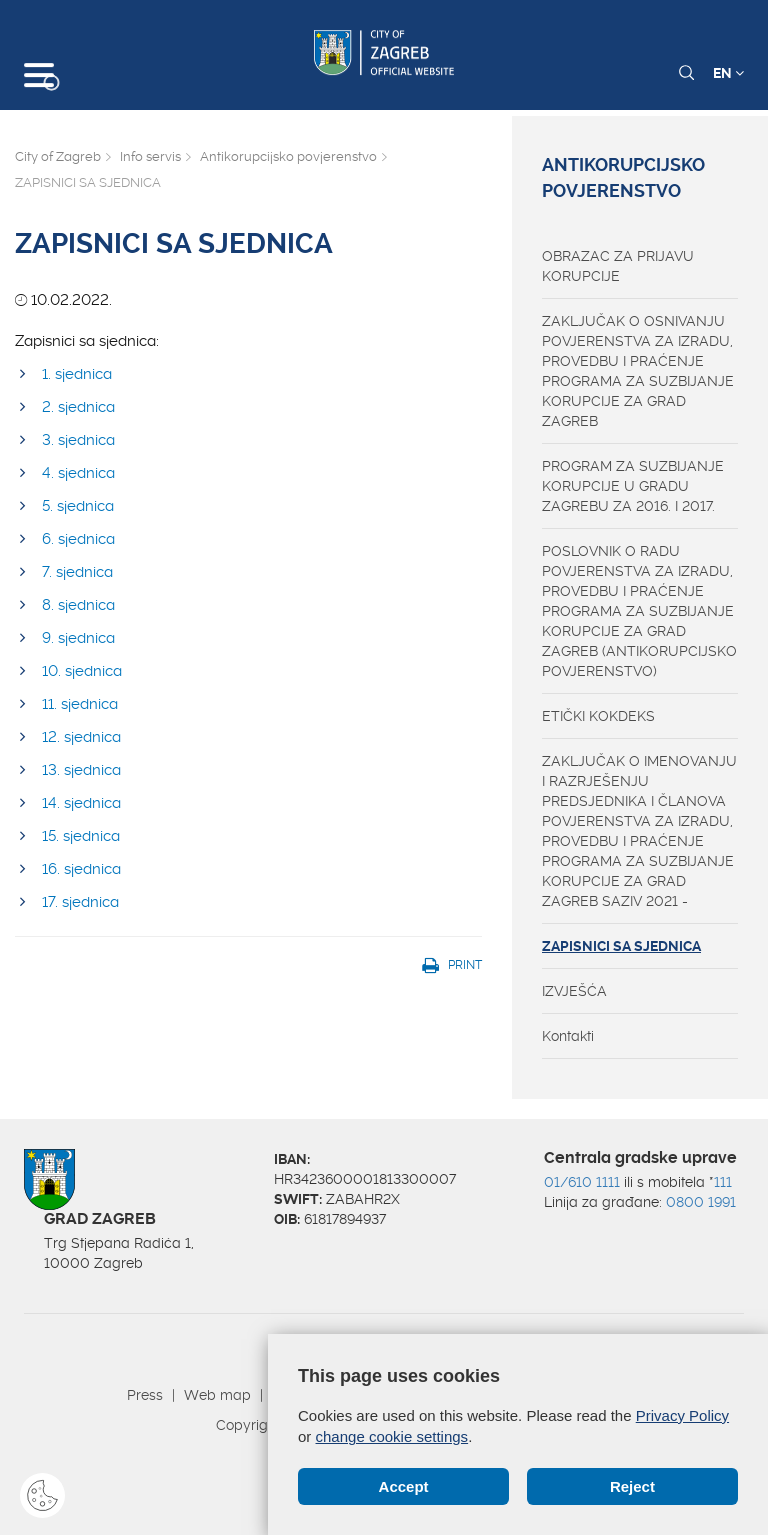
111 (723, 1182)
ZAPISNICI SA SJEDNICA (621, 946)
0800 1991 (701, 1202)
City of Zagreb (58, 156)
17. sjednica (80, 902)
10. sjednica (82, 671)
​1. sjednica (77, 374)
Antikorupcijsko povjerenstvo (288, 156)
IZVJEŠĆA (574, 991)
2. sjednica (78, 407)
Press (145, 1395)
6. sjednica (78, 539)
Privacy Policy (682, 1415)
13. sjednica (81, 770)
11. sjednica (80, 704)
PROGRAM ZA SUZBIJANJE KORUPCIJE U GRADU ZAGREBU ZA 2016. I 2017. (633, 486)
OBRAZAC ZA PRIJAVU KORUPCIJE (618, 266)
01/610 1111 (582, 1182)
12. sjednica (81, 737)
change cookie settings (392, 1436)
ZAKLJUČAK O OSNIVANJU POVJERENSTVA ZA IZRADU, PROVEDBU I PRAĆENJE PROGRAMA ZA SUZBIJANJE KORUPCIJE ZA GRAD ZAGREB (638, 371)
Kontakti (568, 1036)
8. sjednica (78, 605)
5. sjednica (78, 506)
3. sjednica (78, 440)
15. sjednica (81, 836)
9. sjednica (78, 638)
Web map (217, 1395)
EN (728, 73)
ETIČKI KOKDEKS (598, 716)
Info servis (150, 156)
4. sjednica (78, 473)
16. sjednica (81, 869)
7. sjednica (77, 572)
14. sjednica (81, 803)
